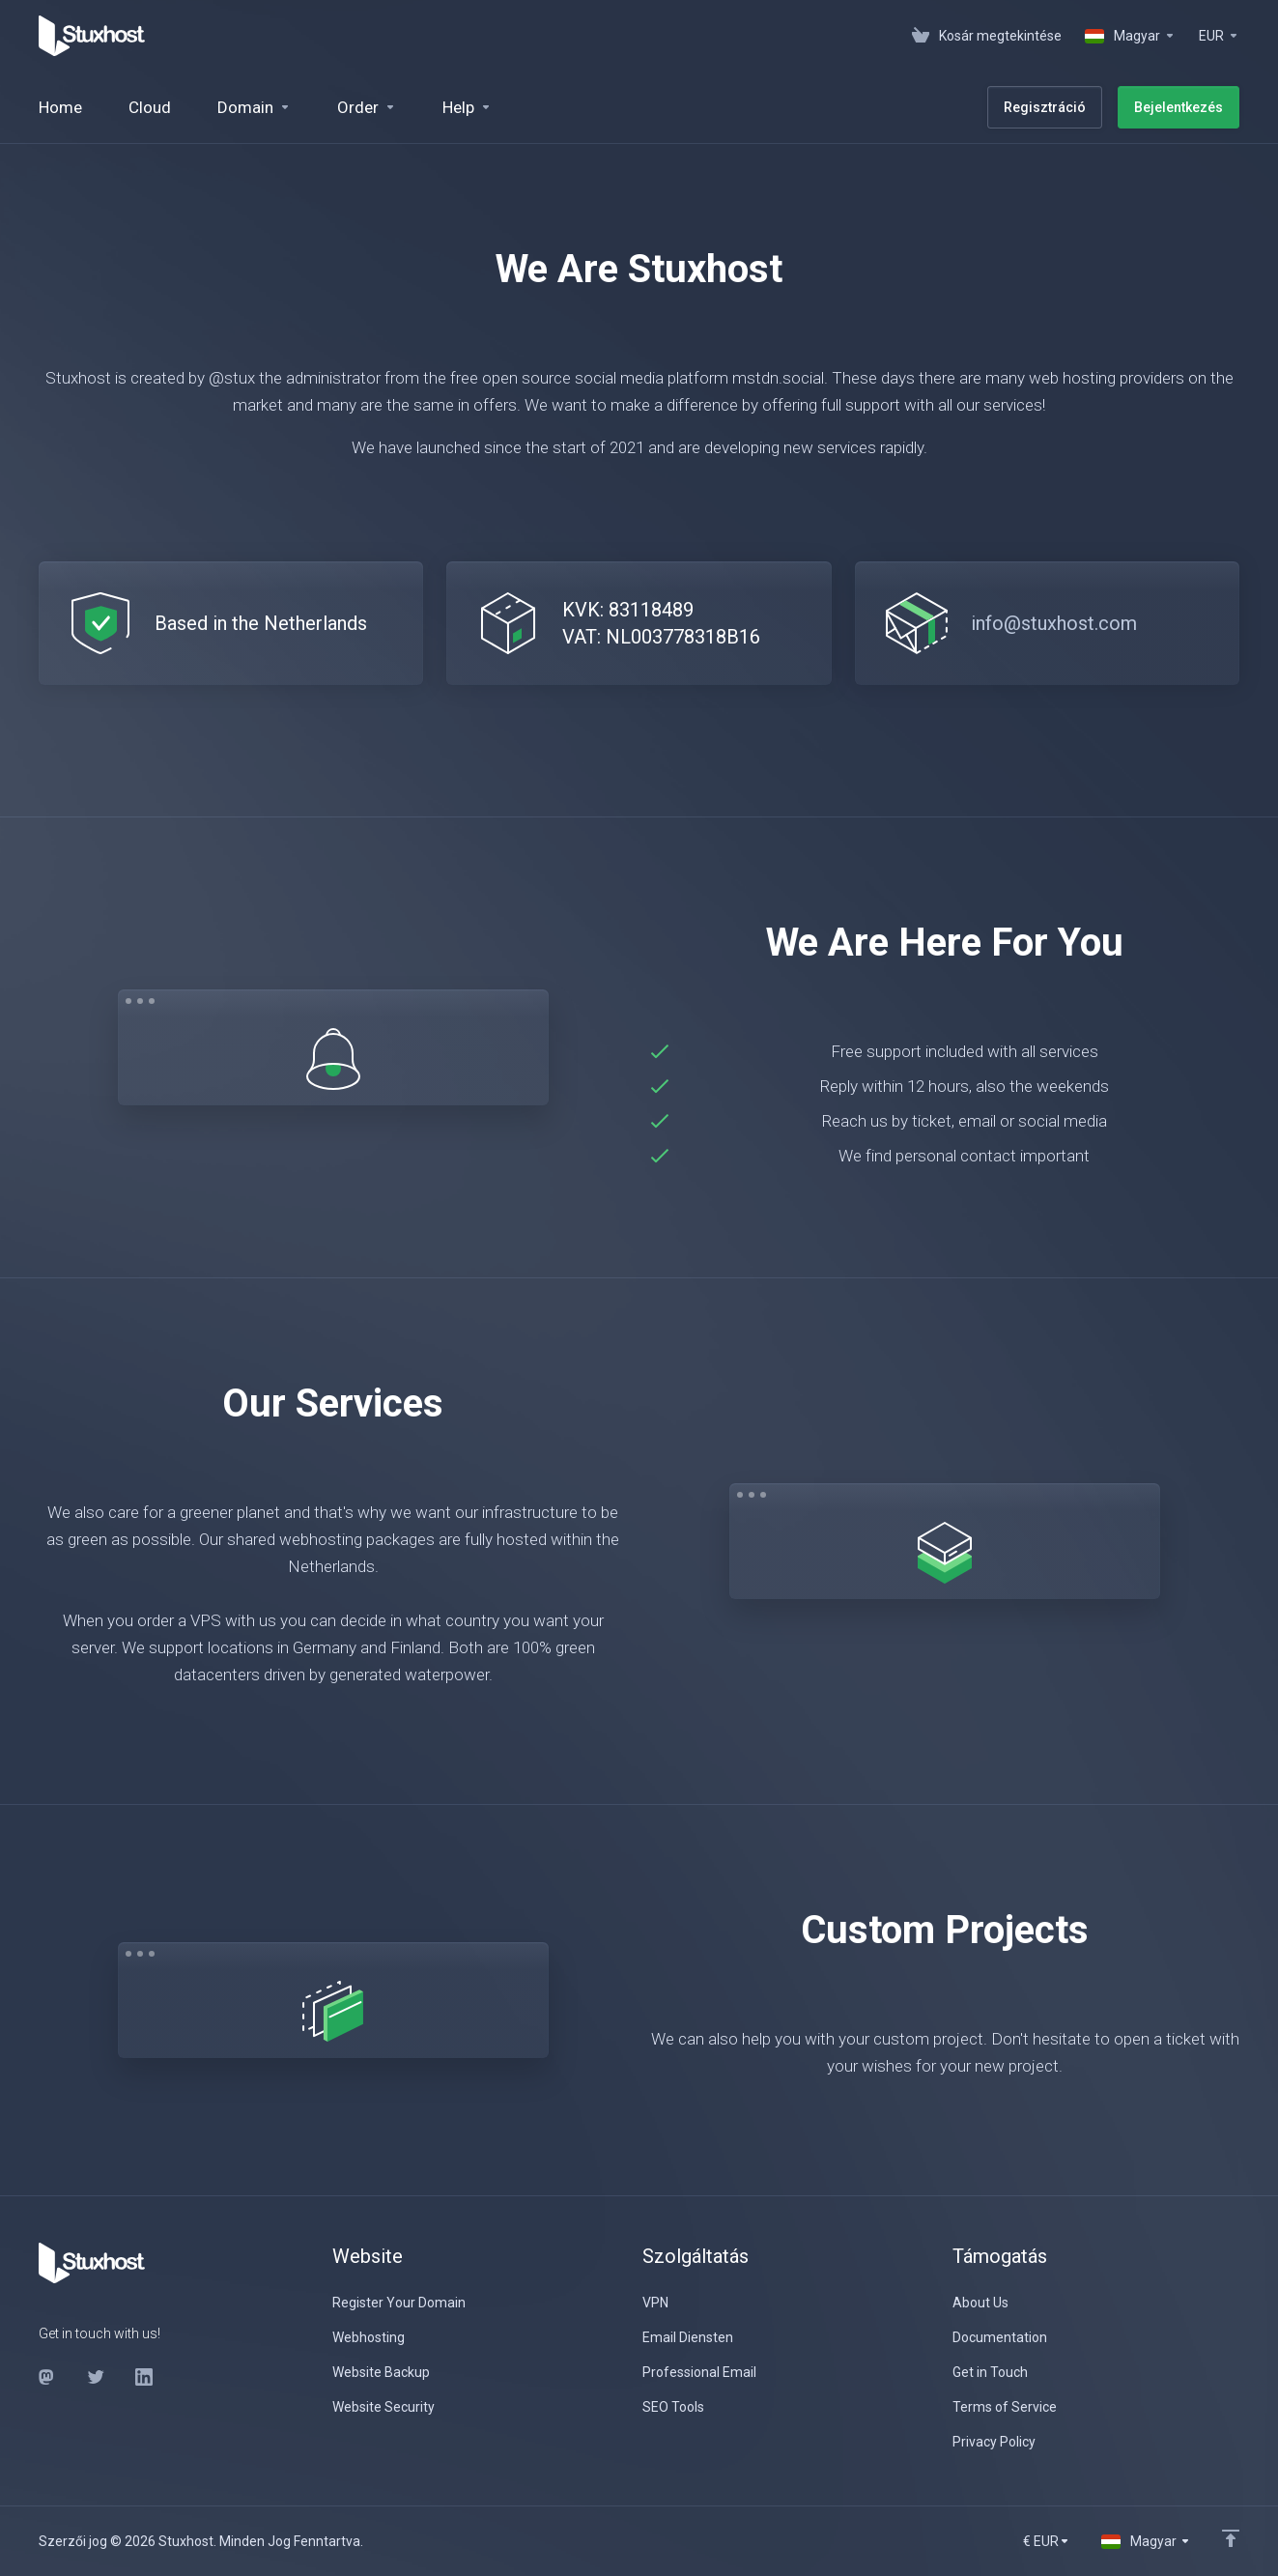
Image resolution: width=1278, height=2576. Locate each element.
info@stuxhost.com (1054, 623)
